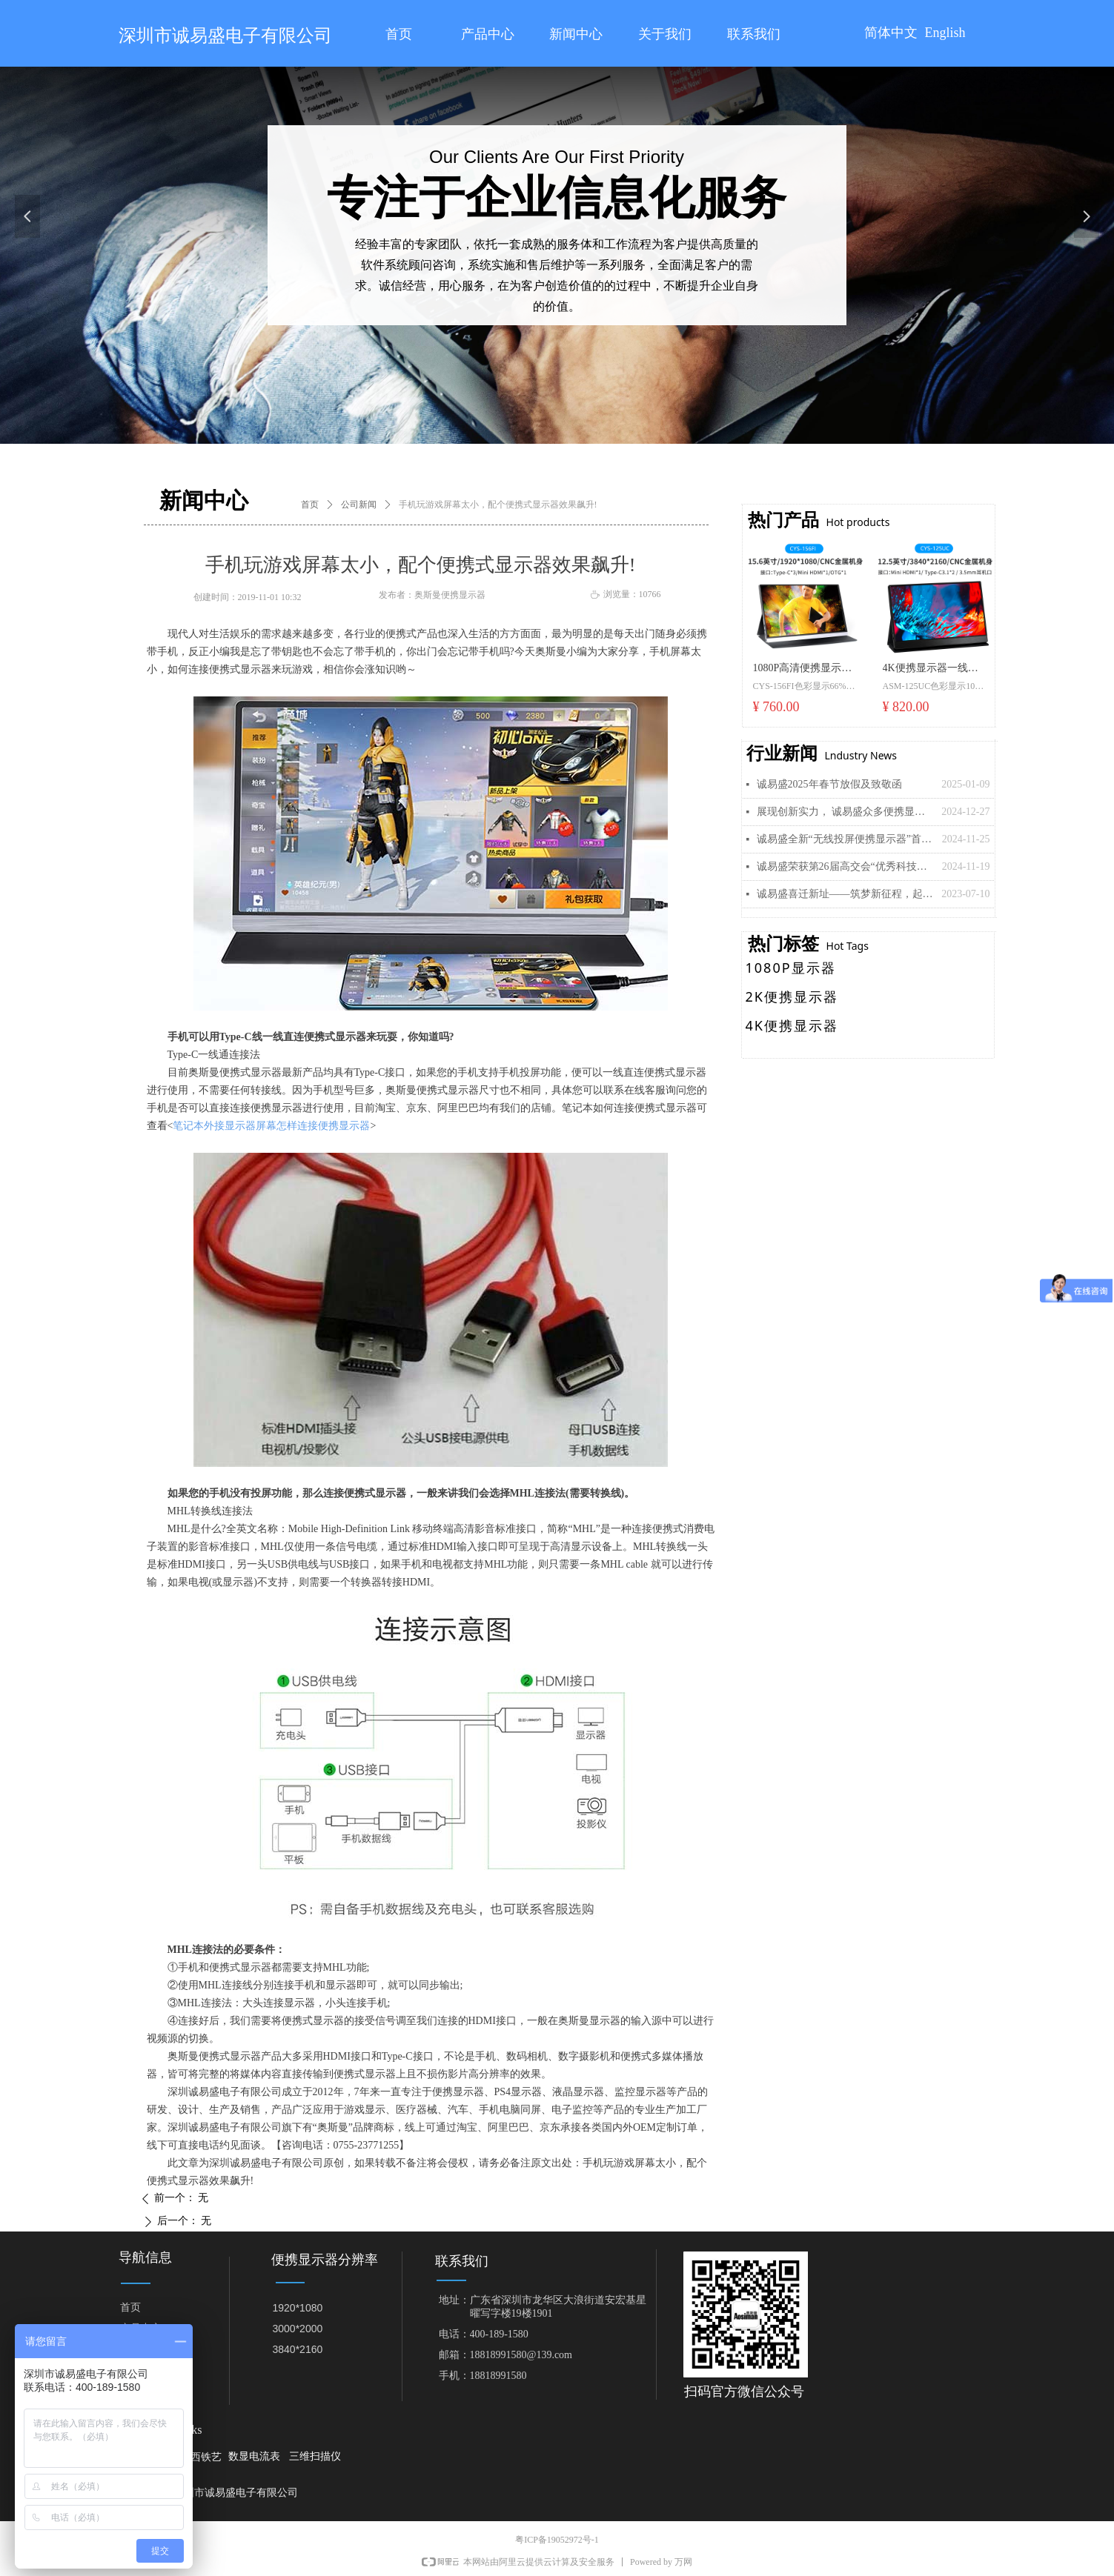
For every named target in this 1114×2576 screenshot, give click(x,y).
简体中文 (891, 32)
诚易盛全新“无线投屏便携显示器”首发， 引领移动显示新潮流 (846, 839)
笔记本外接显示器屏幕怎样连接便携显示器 (271, 1125)
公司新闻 (359, 504)
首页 (310, 504)
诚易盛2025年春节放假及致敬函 (829, 784)
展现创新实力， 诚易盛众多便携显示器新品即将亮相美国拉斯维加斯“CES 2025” (846, 811)
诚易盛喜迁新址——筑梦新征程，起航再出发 (846, 893)
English (945, 32)
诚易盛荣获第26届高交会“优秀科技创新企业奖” (846, 866)
